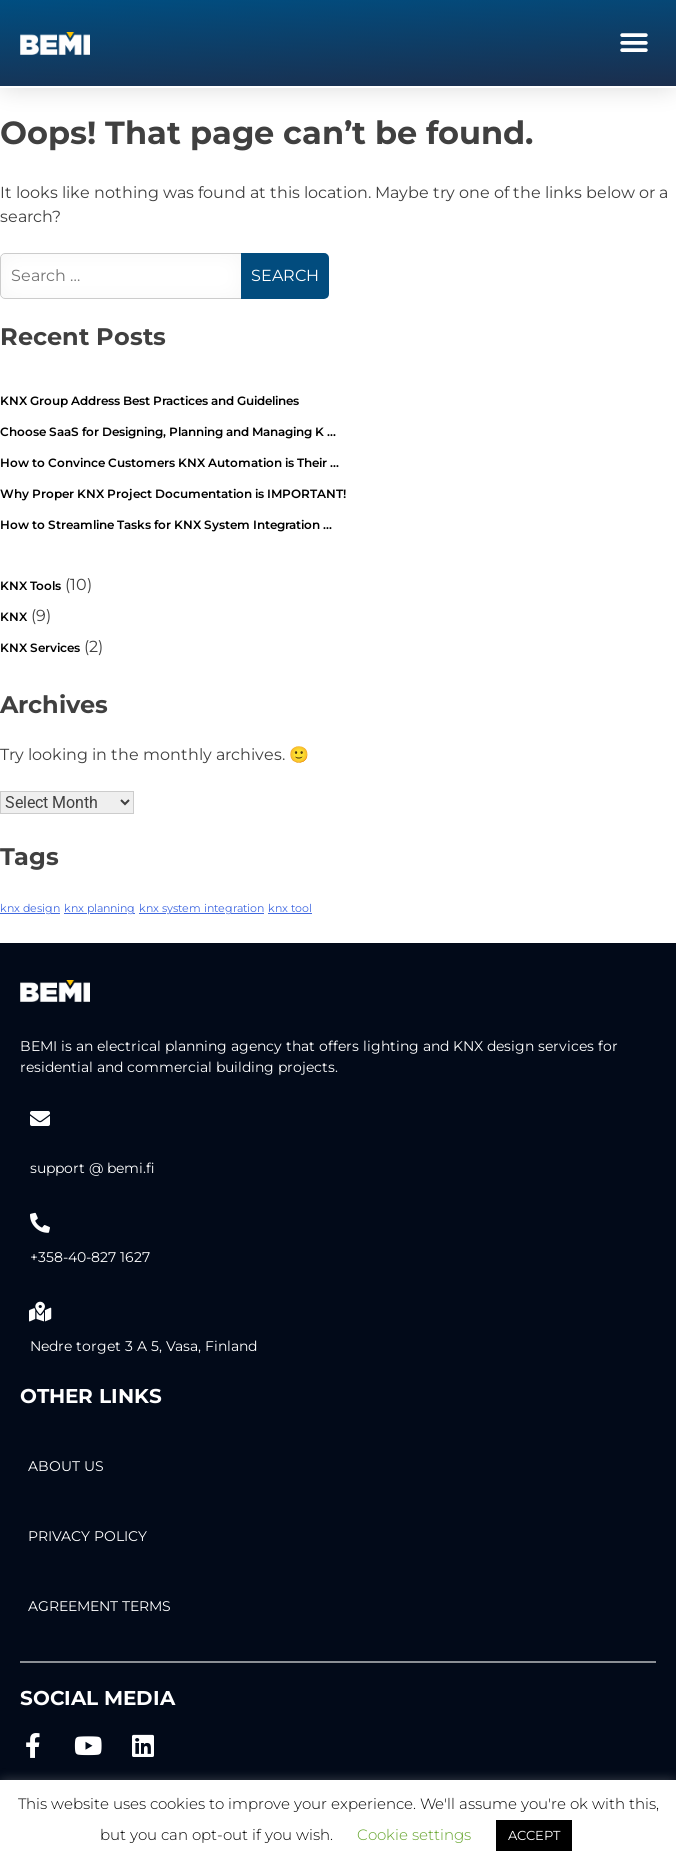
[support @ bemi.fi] (40, 1119)
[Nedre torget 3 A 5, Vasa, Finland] (40, 1312)
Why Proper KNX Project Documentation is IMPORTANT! (173, 493)
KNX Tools (30, 585)
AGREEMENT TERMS (99, 1606)
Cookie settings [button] (414, 1834)
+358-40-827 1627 (90, 1257)
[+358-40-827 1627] (40, 1223)
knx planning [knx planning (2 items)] (99, 908)
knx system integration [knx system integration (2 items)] (201, 908)
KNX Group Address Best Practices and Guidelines (149, 400)
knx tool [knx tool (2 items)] (290, 908)
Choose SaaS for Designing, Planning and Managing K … (168, 431)
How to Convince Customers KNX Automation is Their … (169, 462)
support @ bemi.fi (92, 1168)
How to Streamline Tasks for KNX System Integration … (166, 524)
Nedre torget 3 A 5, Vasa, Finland (143, 1346)
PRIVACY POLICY (87, 1536)
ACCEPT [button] (534, 1835)
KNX (13, 616)
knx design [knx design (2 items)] (30, 908)
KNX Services (40, 647)
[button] (633, 42)
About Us (66, 1466)
